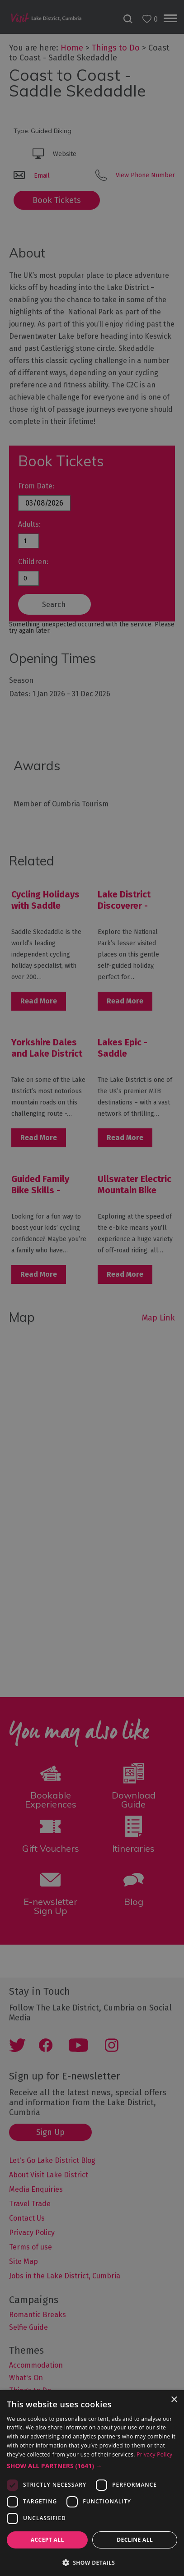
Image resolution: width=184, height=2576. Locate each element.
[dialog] (92, 1288)
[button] (92, 2466)
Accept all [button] (47, 2540)
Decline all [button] (135, 2540)
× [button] (173, 2400)
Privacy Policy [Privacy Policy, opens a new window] (154, 2454)
